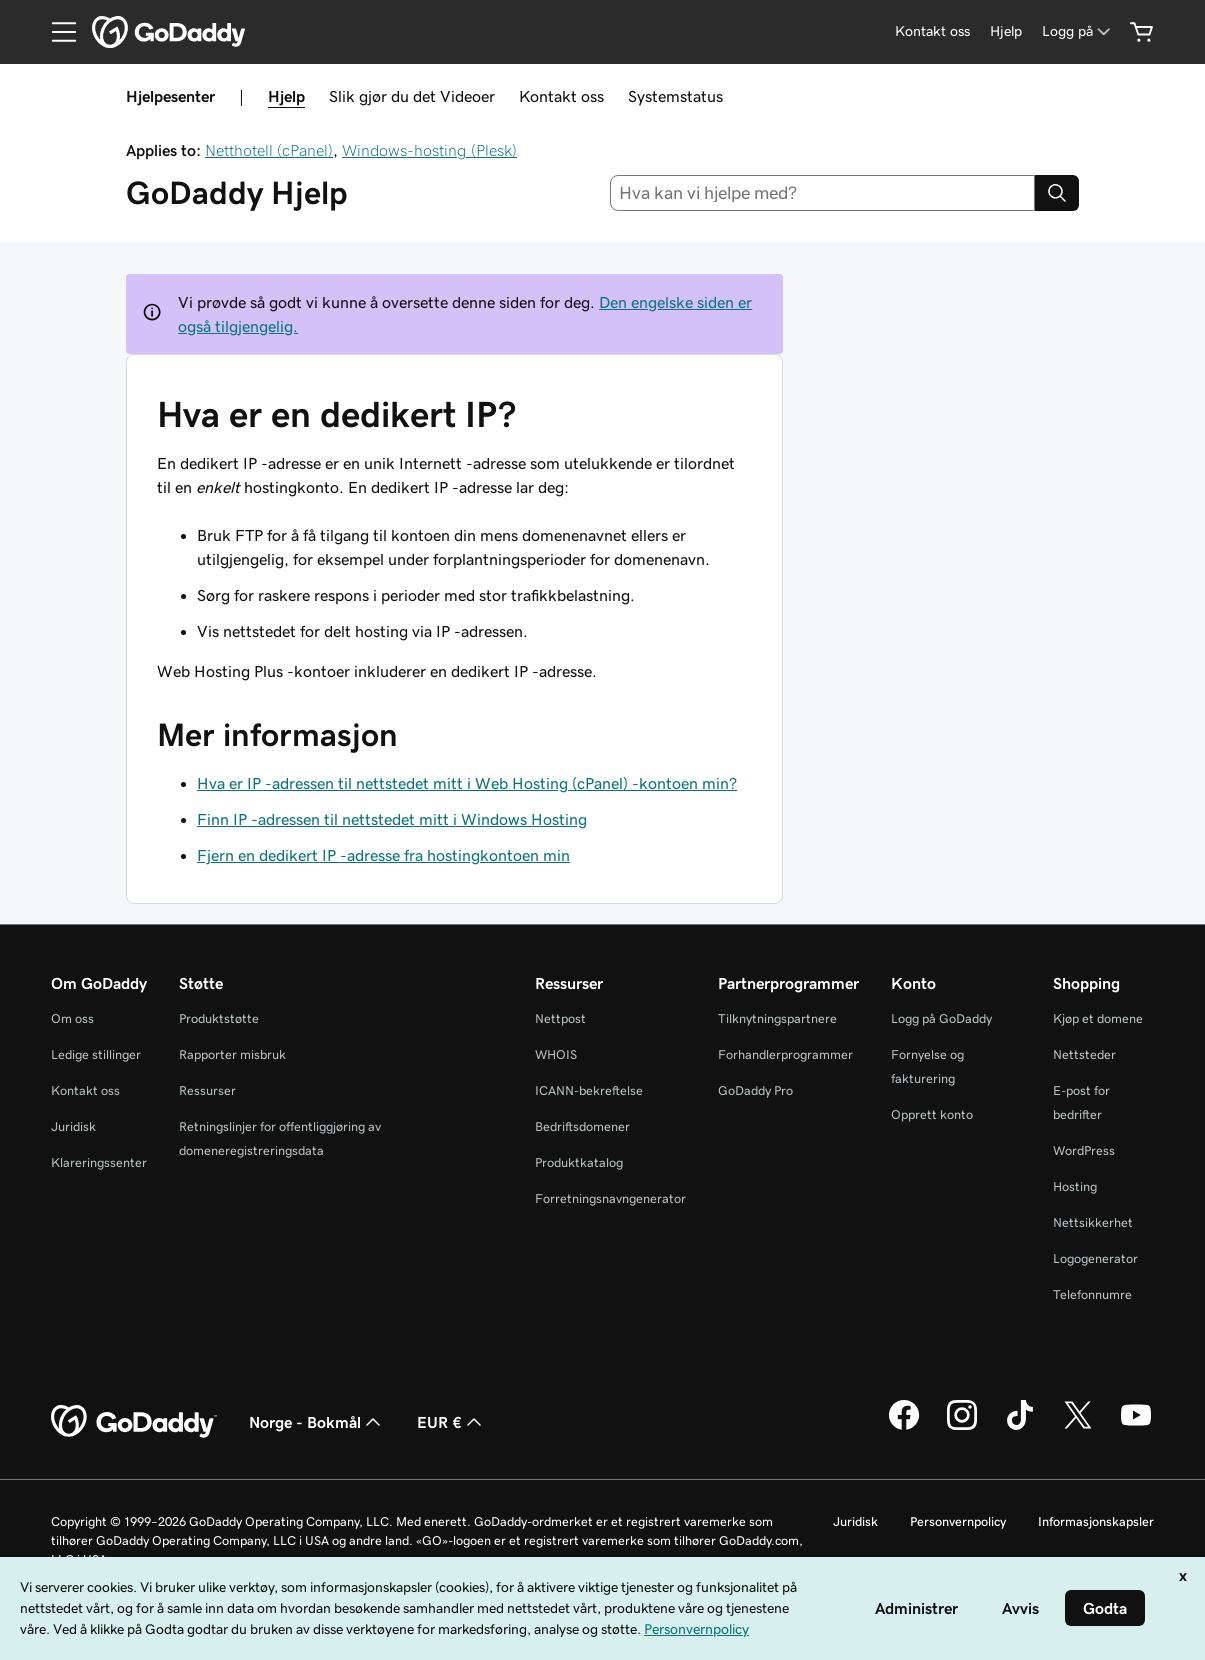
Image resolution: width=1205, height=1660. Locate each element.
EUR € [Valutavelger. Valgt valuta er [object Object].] (451, 1422)
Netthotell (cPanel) (269, 150)
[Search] (1057, 193)
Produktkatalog (579, 1162)
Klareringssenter (99, 1162)
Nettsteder (1084, 1054)
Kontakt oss (561, 96)
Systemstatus (675, 96)
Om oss (72, 1018)
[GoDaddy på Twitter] (1078, 1427)
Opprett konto (932, 1114)
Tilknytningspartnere (777, 1018)
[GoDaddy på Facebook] (904, 1427)
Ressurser (207, 1090)
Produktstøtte (219, 1018)
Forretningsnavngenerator (610, 1198)
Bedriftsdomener (582, 1126)
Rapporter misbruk (232, 1054)
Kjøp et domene (1098, 1018)
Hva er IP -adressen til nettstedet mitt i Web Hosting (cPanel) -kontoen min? (467, 783)
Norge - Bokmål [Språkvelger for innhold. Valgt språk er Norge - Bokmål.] (317, 1422)
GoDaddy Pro (755, 1090)
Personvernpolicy (958, 1521)
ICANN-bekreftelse (589, 1090)
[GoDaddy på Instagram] (962, 1427)
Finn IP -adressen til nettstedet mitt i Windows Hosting (392, 819)
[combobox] (822, 193)
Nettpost (560, 1018)
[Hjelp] (1006, 31)
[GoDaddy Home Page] (134, 1422)
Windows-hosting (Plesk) (429, 150)
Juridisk (73, 1126)
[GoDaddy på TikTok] (1020, 1427)
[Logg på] (1078, 31)
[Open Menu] (56, 32)
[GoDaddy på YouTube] (1136, 1427)
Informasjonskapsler (1096, 1521)
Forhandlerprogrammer (785, 1054)
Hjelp (286, 96)
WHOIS (556, 1054)
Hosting (1075, 1186)
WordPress (1084, 1150)
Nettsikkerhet (1093, 1222)
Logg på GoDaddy (941, 1018)
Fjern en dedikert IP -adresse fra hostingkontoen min (383, 855)
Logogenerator (1095, 1258)
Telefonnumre (1092, 1294)
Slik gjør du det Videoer (412, 96)
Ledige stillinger (96, 1054)
